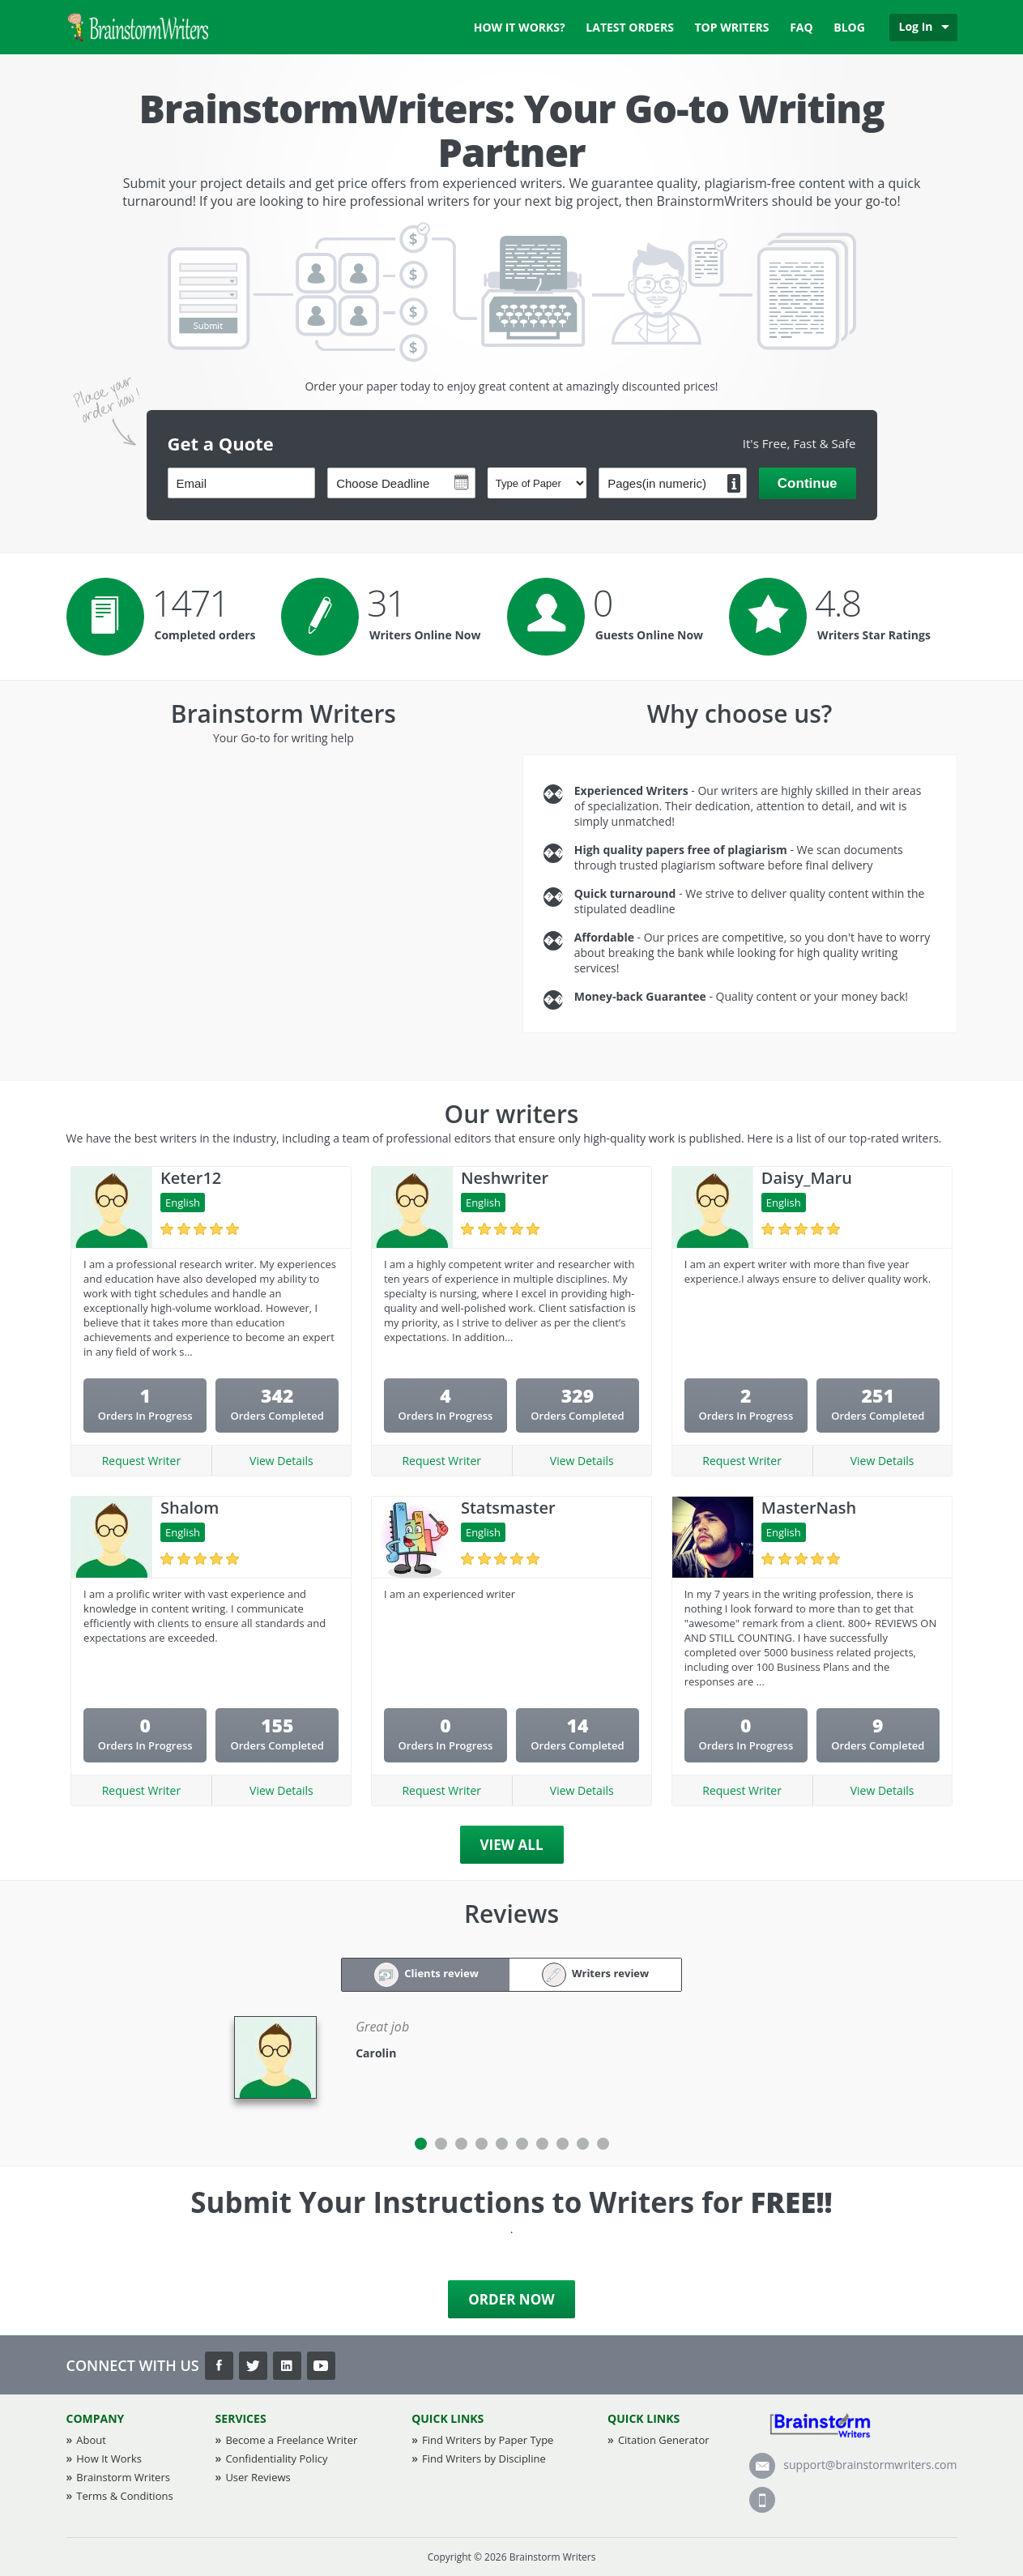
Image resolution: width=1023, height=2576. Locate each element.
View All (511, 1844)
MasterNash (809, 1508)
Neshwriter (504, 1178)
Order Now (511, 2299)
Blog (849, 27)
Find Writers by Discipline (484, 2458)
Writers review (596, 1975)
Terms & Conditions (124, 2495)
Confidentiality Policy (276, 2458)
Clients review (426, 1975)
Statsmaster (508, 1508)
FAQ (801, 27)
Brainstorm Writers (123, 2477)
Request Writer (141, 1460)
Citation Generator (664, 2440)
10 (603, 2144)
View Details (281, 1460)
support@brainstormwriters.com (853, 2464)
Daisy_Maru (806, 1178)
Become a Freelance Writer (291, 2440)
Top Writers (732, 27)
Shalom (189, 1508)
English (182, 1202)
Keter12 (190, 1178)
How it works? (519, 27)
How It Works (109, 2458)
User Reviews (257, 2477)
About (91, 2440)
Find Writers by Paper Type (487, 2440)
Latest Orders (630, 27)
